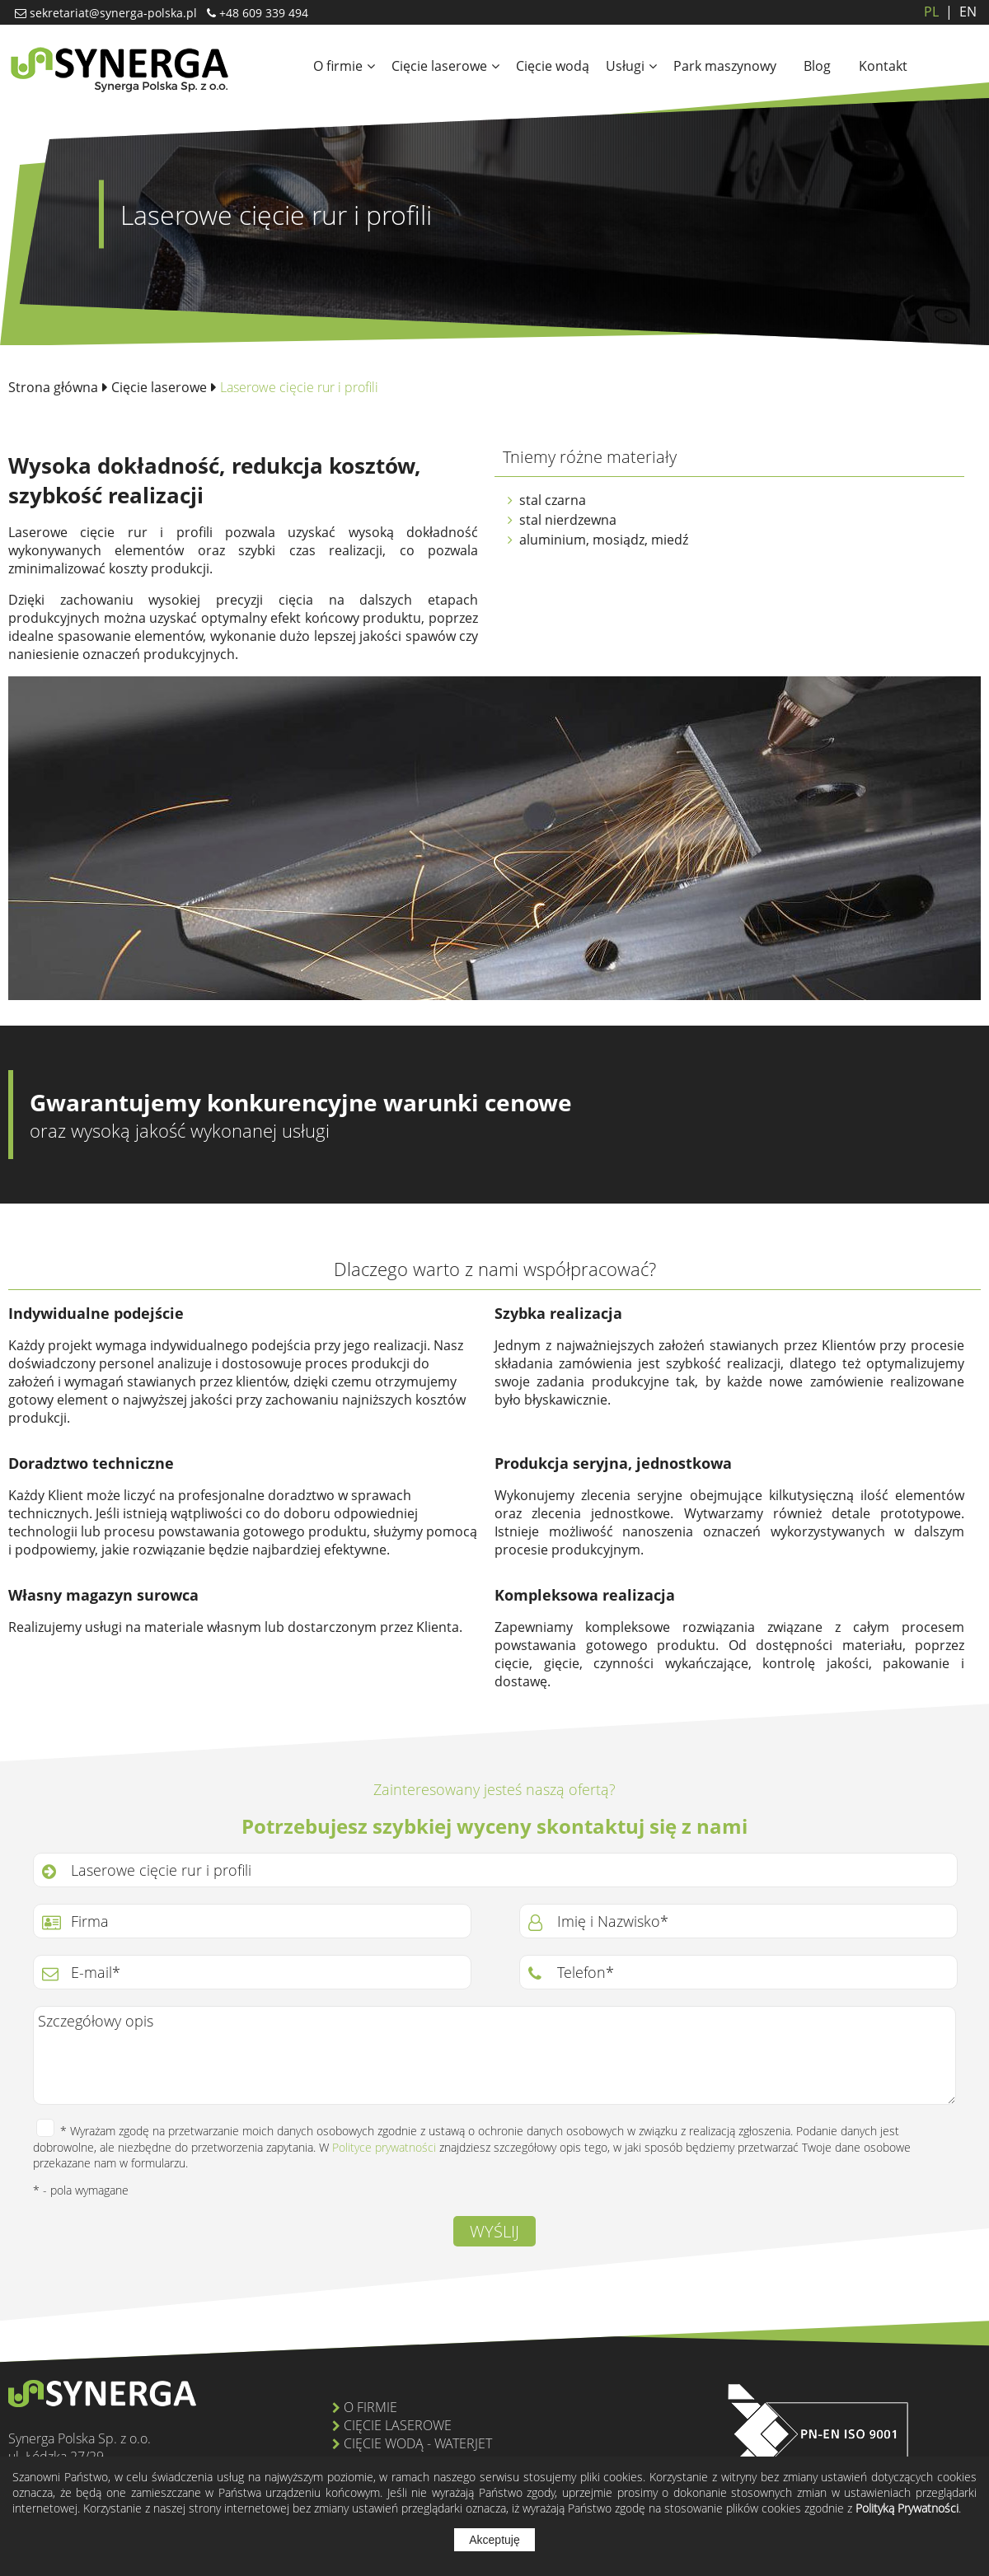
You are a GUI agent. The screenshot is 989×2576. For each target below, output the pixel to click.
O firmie (344, 66)
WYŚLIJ (494, 2231)
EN (958, 11)
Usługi (631, 66)
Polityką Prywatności (907, 2508)
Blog (817, 66)
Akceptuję (494, 2539)
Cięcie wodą (552, 66)
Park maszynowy (724, 66)
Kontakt (883, 66)
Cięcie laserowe (445, 66)
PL (931, 11)
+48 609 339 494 (262, 13)
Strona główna (53, 387)
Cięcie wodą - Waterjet (418, 2443)
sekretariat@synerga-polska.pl (111, 13)
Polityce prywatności (384, 2147)
